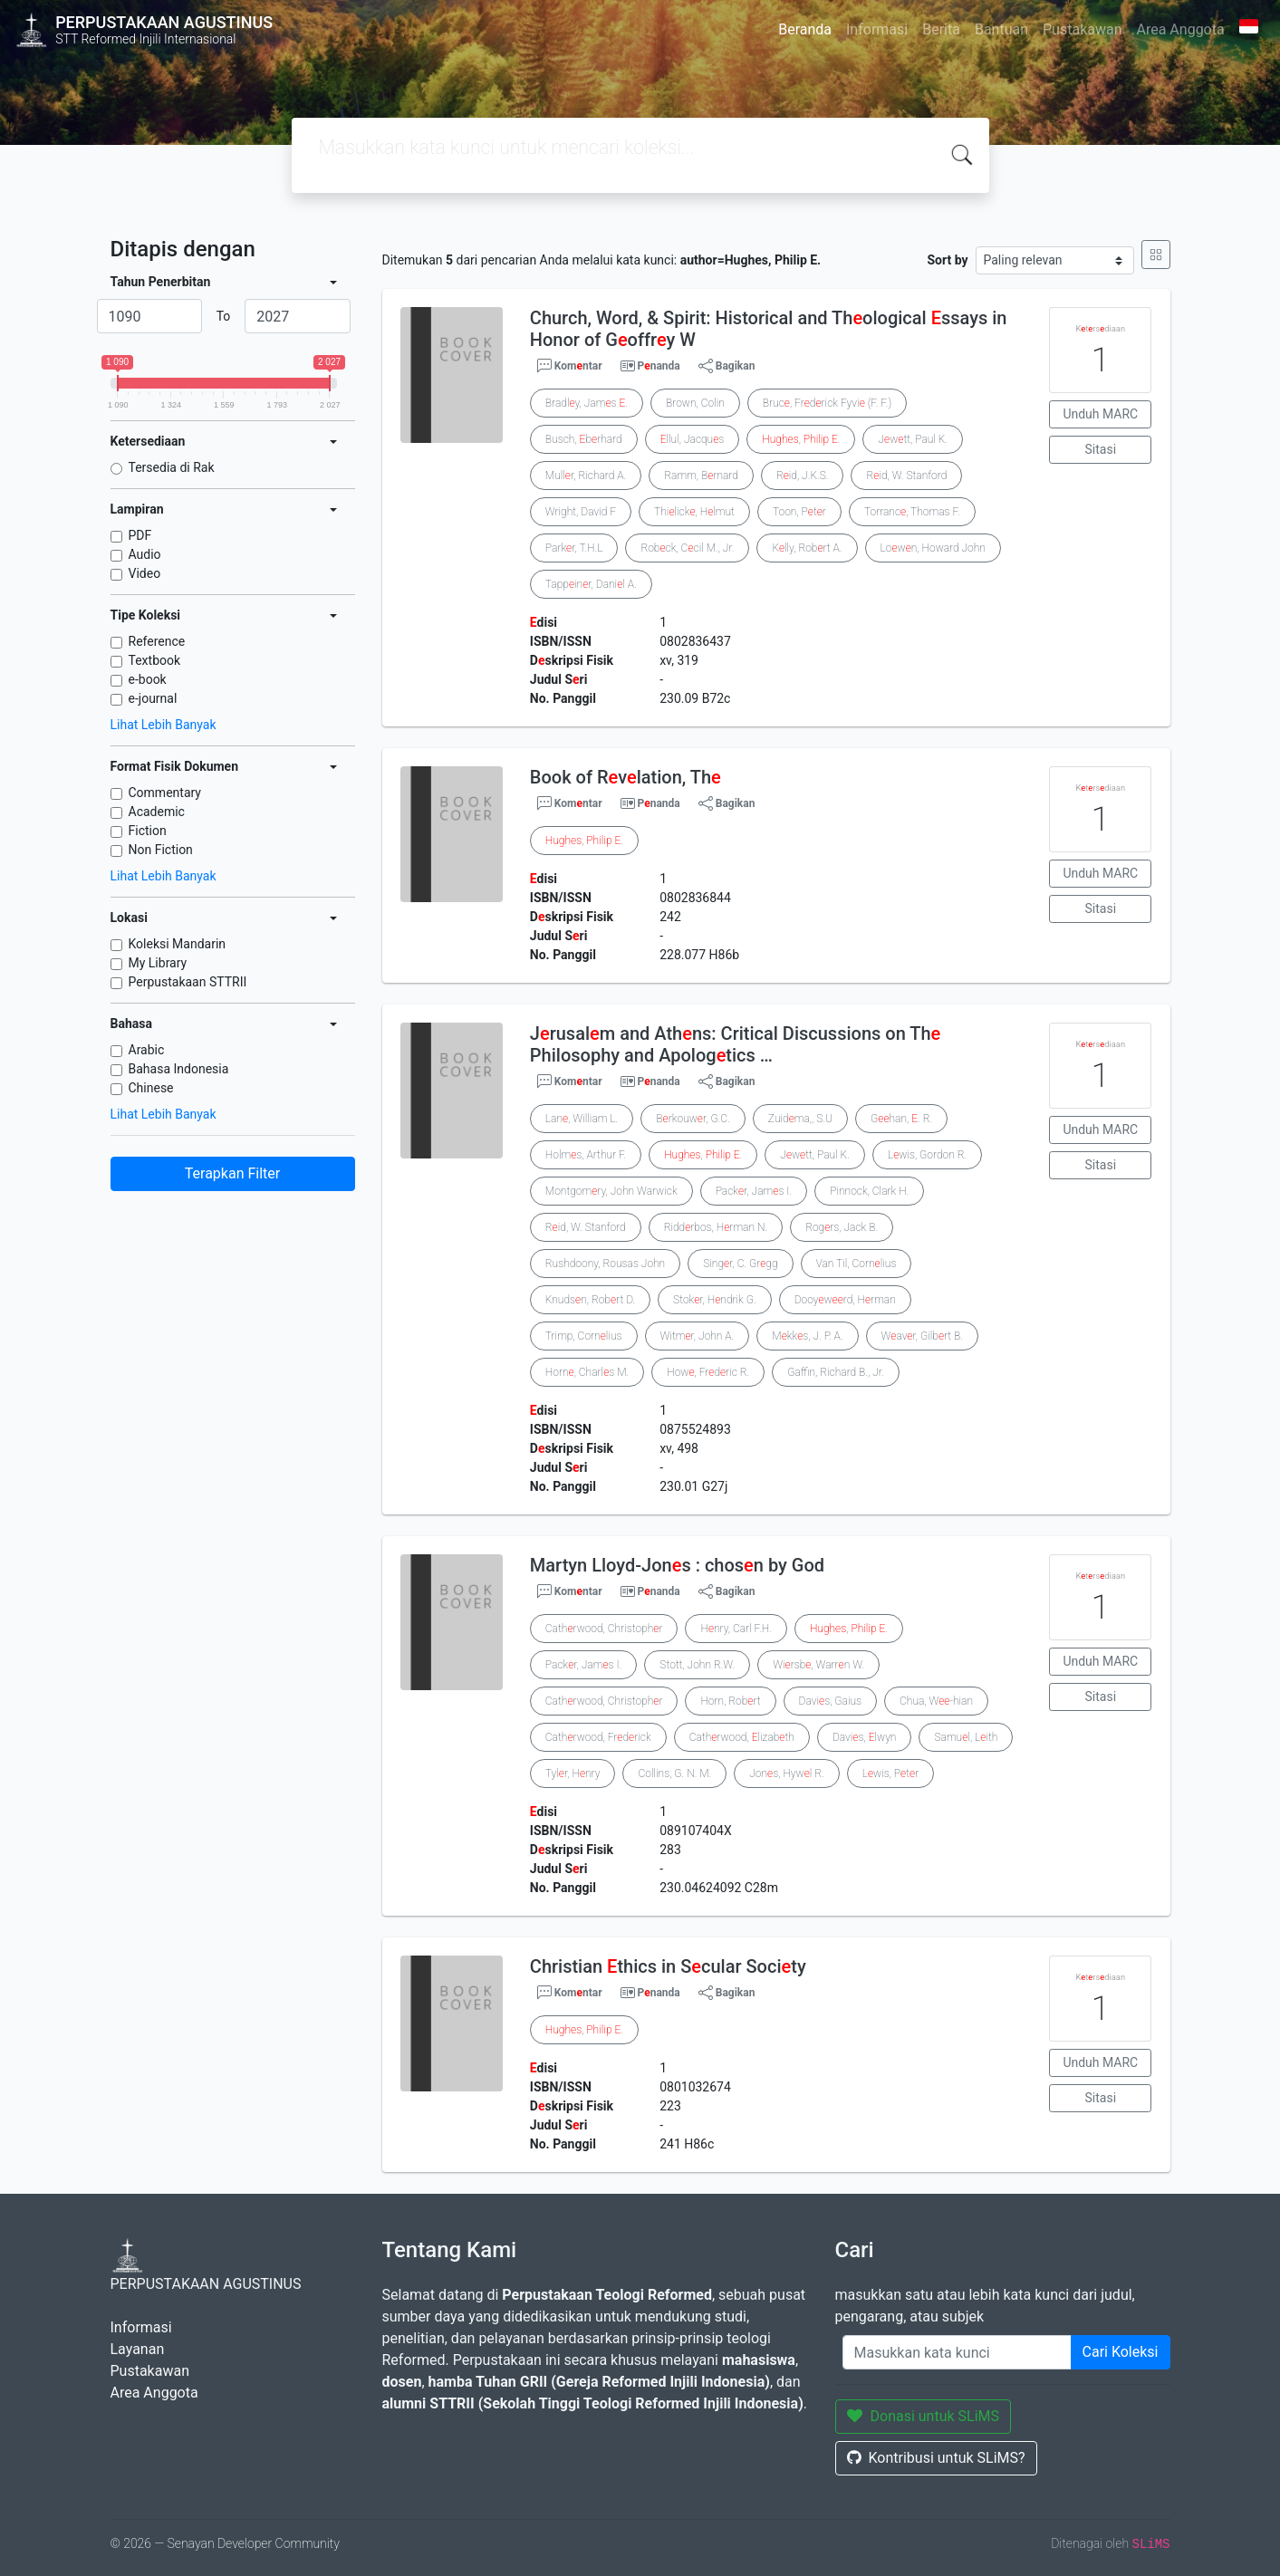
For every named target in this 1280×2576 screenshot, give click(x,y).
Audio (145, 554)
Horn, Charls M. (587, 1372)
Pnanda (659, 366)
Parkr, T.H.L (574, 548)
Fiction (148, 830)
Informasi (877, 29)
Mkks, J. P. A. (807, 1336)
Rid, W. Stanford (906, 475)
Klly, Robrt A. (807, 548)
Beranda (805, 29)
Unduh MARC (1100, 414)
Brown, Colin (695, 403)
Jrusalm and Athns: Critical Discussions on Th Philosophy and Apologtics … (735, 1044)
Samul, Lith (965, 1737)
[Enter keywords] (957, 2352)
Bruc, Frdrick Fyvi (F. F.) (827, 403)
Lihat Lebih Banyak (164, 724)
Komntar (569, 366)
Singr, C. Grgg (740, 1263)
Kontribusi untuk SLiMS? (936, 2457)
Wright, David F (580, 511)
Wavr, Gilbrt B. (922, 1336)
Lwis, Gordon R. (927, 1155)
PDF (140, 535)
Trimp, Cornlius (583, 1336)
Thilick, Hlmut (694, 511)
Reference (157, 641)
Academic (157, 811)
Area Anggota (1181, 29)
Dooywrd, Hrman (845, 1299)
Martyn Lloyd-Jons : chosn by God (677, 1565)
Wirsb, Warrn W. (818, 1664)
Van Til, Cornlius (856, 1263)
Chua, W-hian (936, 1701)
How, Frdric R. (708, 1372)
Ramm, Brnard (701, 475)
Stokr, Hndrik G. (714, 1299)
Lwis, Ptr (890, 1773)
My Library (158, 963)
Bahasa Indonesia (179, 1069)
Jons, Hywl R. (786, 1773)
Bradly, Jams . (586, 403)
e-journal (153, 698)
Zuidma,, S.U (800, 1118)
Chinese (151, 1088)
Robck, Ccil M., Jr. (687, 548)
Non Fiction (161, 849)
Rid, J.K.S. (802, 475)
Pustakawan (1082, 29)
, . (801, 439)
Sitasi (1101, 449)
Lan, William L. (581, 1118)
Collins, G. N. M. (674, 1773)
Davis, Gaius (830, 1701)
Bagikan (726, 366)
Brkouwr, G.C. (693, 1118)
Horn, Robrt (730, 1701)
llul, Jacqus (692, 439)
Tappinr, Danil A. (591, 584)
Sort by (947, 260)
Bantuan (1001, 29)
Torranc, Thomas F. (912, 511)
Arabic (147, 1050)
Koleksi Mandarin (177, 944)
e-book (148, 679)
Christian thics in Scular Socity (668, 1966)
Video (145, 573)
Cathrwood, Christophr (604, 1628)
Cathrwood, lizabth (741, 1737)
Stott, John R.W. (697, 1664)
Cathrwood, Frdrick (598, 1737)
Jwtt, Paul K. (913, 439)
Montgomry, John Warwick (611, 1191)
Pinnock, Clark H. (869, 1191)
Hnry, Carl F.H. (735, 1628)
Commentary (165, 792)
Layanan (138, 2349)
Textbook (155, 660)
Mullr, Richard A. (585, 475)
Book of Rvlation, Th (625, 777)
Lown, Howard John (933, 548)
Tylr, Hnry (573, 1773)
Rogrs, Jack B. (841, 1227)
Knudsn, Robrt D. (590, 1299)
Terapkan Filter (232, 1173)
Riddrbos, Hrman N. (715, 1227)
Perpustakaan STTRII (188, 982)
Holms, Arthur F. (585, 1155)
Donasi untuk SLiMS (923, 2416)
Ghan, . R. (901, 1118)
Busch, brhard (583, 439)
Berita (941, 29)
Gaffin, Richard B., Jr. (835, 1372)
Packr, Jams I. (754, 1191)
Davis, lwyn (864, 1737)
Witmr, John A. (697, 1336)
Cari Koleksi (1121, 2351)
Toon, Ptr (799, 511)
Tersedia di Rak (172, 467)
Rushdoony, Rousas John (605, 1263)
